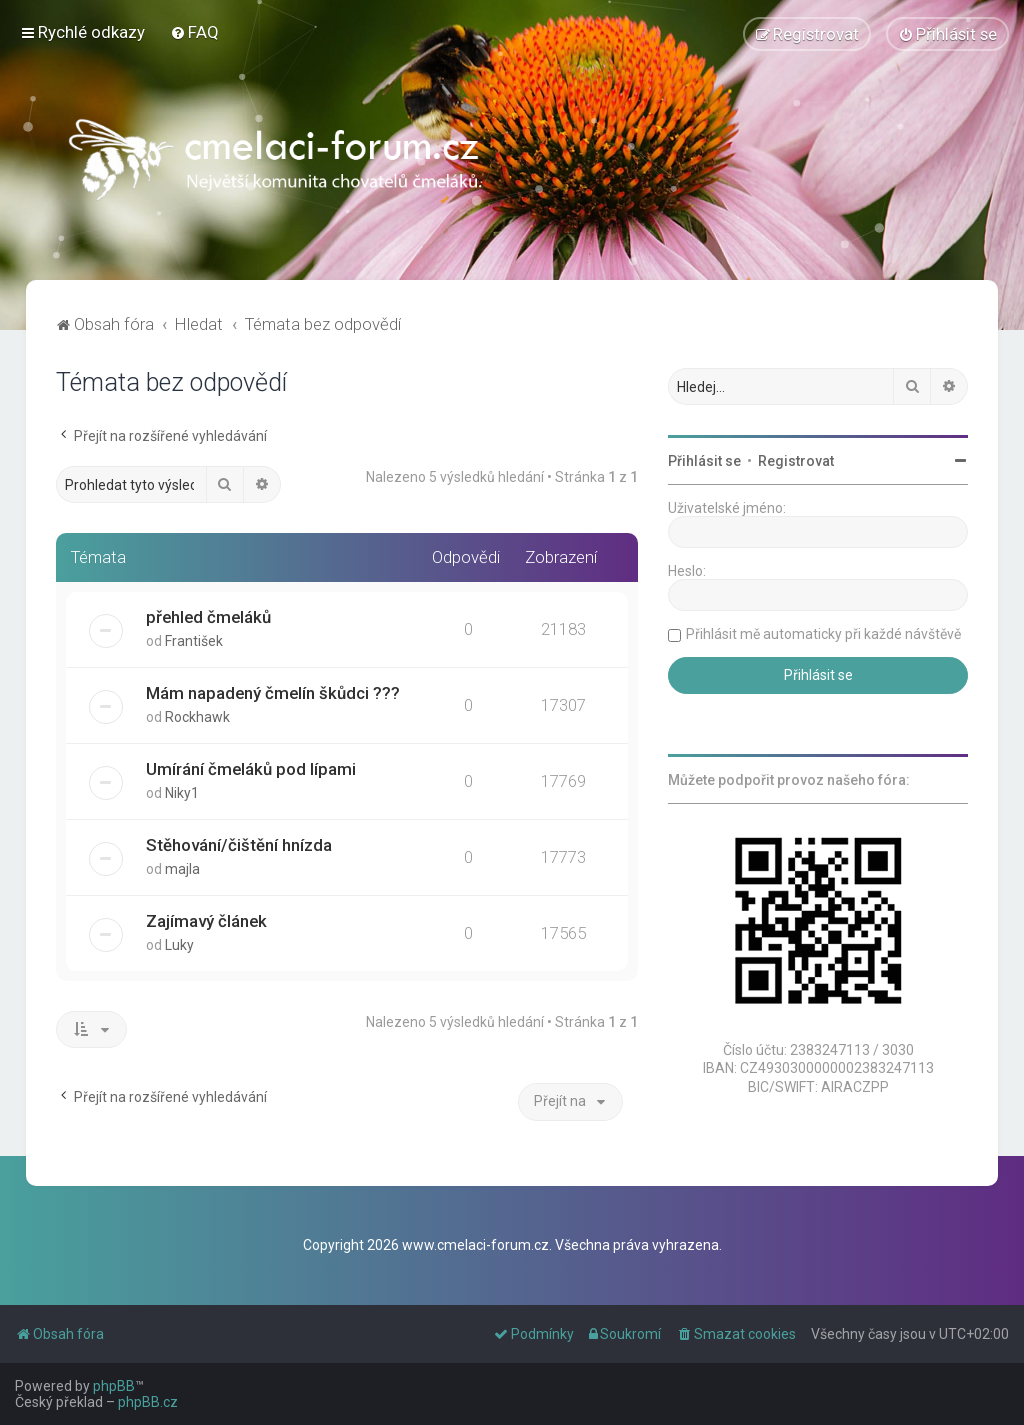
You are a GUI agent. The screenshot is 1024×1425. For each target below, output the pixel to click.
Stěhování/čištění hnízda (239, 844)
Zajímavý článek (206, 920)
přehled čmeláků (208, 617)
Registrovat (796, 461)
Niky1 (182, 793)
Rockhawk (197, 717)
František (194, 641)
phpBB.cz (148, 1402)
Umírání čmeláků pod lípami (251, 769)
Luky (179, 944)
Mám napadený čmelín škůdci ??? (273, 693)
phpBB (114, 1386)
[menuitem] (194, 32)
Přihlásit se (704, 461)
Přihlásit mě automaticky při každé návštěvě (823, 634)
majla (182, 868)
